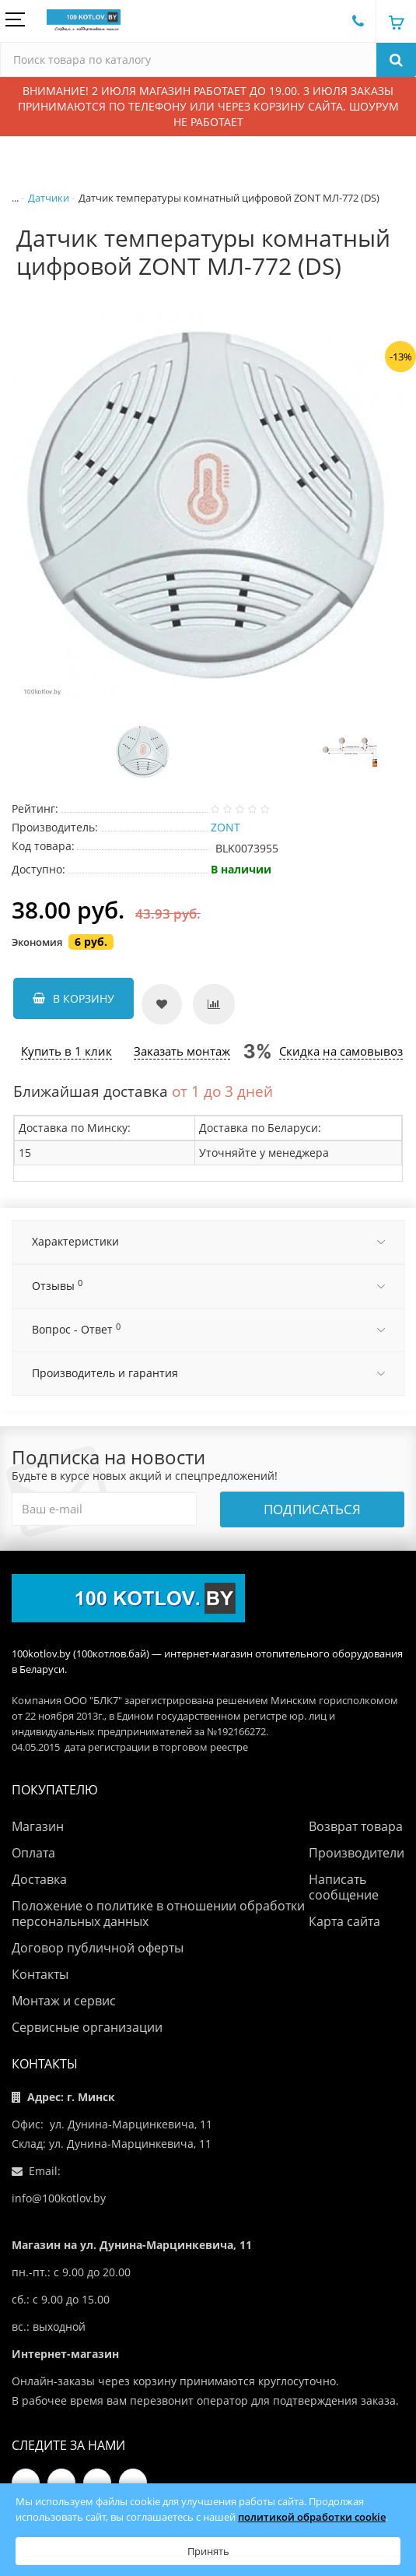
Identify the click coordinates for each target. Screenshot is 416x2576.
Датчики (48, 198)
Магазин (38, 1826)
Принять (208, 2551)
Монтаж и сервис (64, 2000)
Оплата (33, 1853)
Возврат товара (356, 1826)
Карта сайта (344, 1921)
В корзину (73, 998)
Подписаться (312, 1509)
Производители (356, 1853)
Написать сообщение (344, 1887)
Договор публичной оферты (98, 1948)
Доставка (39, 1879)
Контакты (40, 1974)
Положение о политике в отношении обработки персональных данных (158, 1913)
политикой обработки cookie (312, 2517)
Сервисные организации (87, 2027)
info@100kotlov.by (59, 2198)
